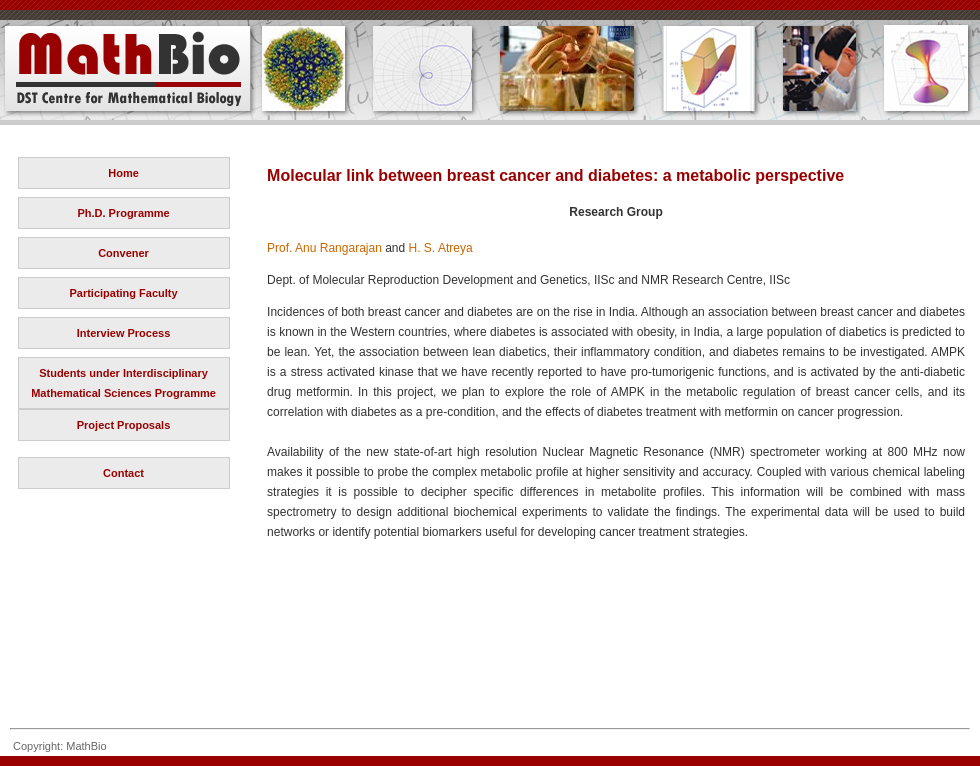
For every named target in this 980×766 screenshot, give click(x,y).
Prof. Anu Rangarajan (324, 248)
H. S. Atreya (441, 248)
